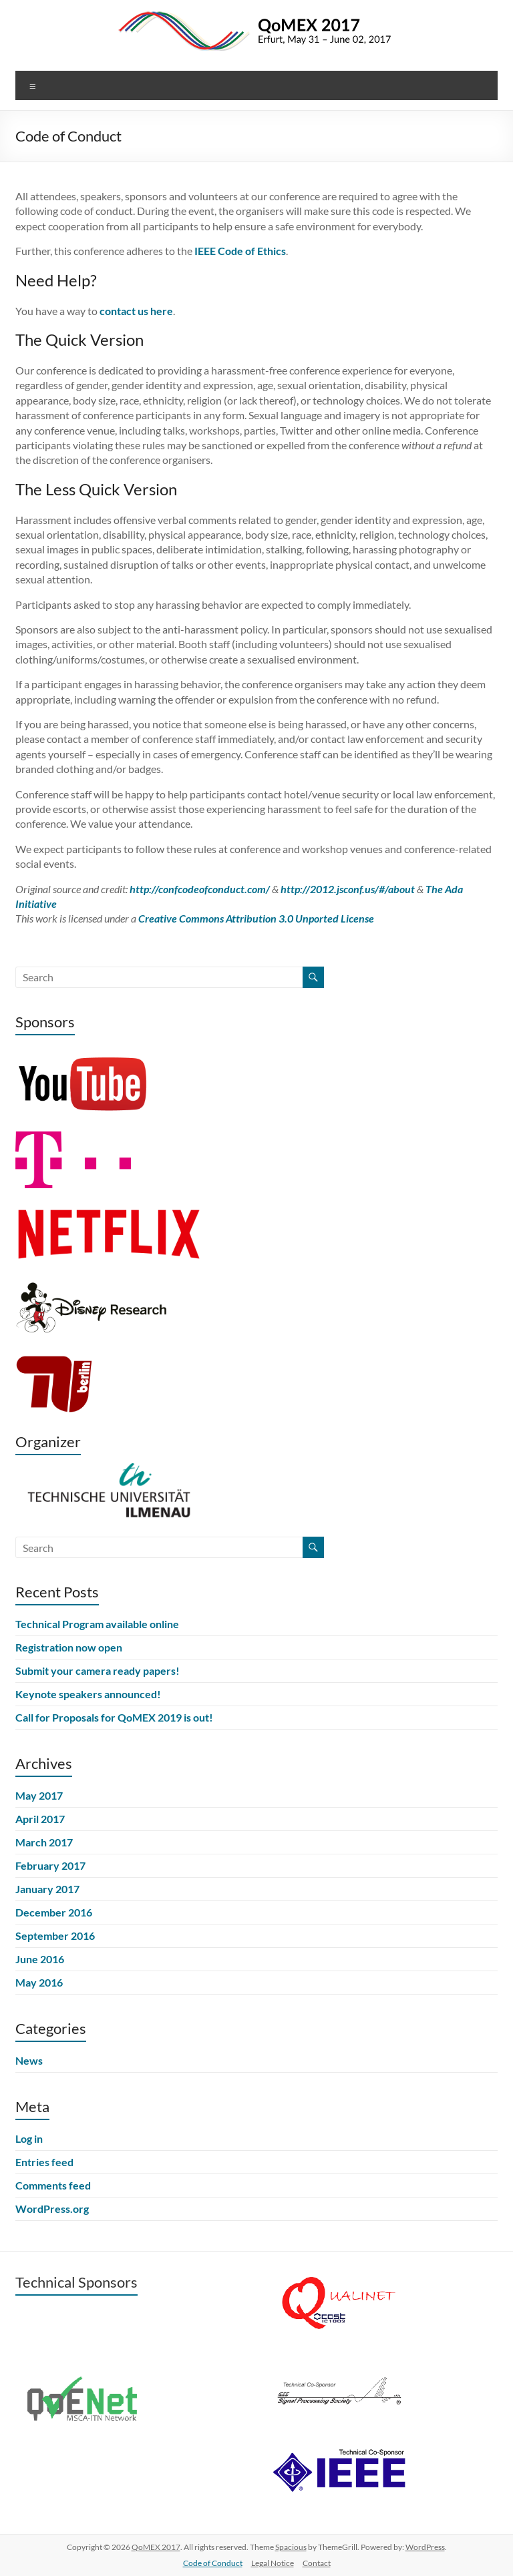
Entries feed (44, 2161)
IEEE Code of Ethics (240, 250)
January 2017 (47, 1888)
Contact (317, 2563)
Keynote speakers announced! (88, 1694)
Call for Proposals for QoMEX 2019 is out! (114, 1717)
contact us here (136, 310)
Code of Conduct (212, 2563)
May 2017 (39, 1795)
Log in (29, 2138)
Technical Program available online (97, 1623)
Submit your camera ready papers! (97, 1670)
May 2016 (39, 1982)
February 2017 (50, 1865)
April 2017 (40, 1818)
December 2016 (53, 1912)
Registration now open (68, 1647)
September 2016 (55, 1935)
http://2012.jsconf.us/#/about (348, 888)
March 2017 (44, 1842)
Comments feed (53, 2185)
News (29, 2060)
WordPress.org (52, 2208)
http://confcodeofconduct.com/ (200, 888)
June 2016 (39, 1959)
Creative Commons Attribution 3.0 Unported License (256, 918)
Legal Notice (272, 2563)
